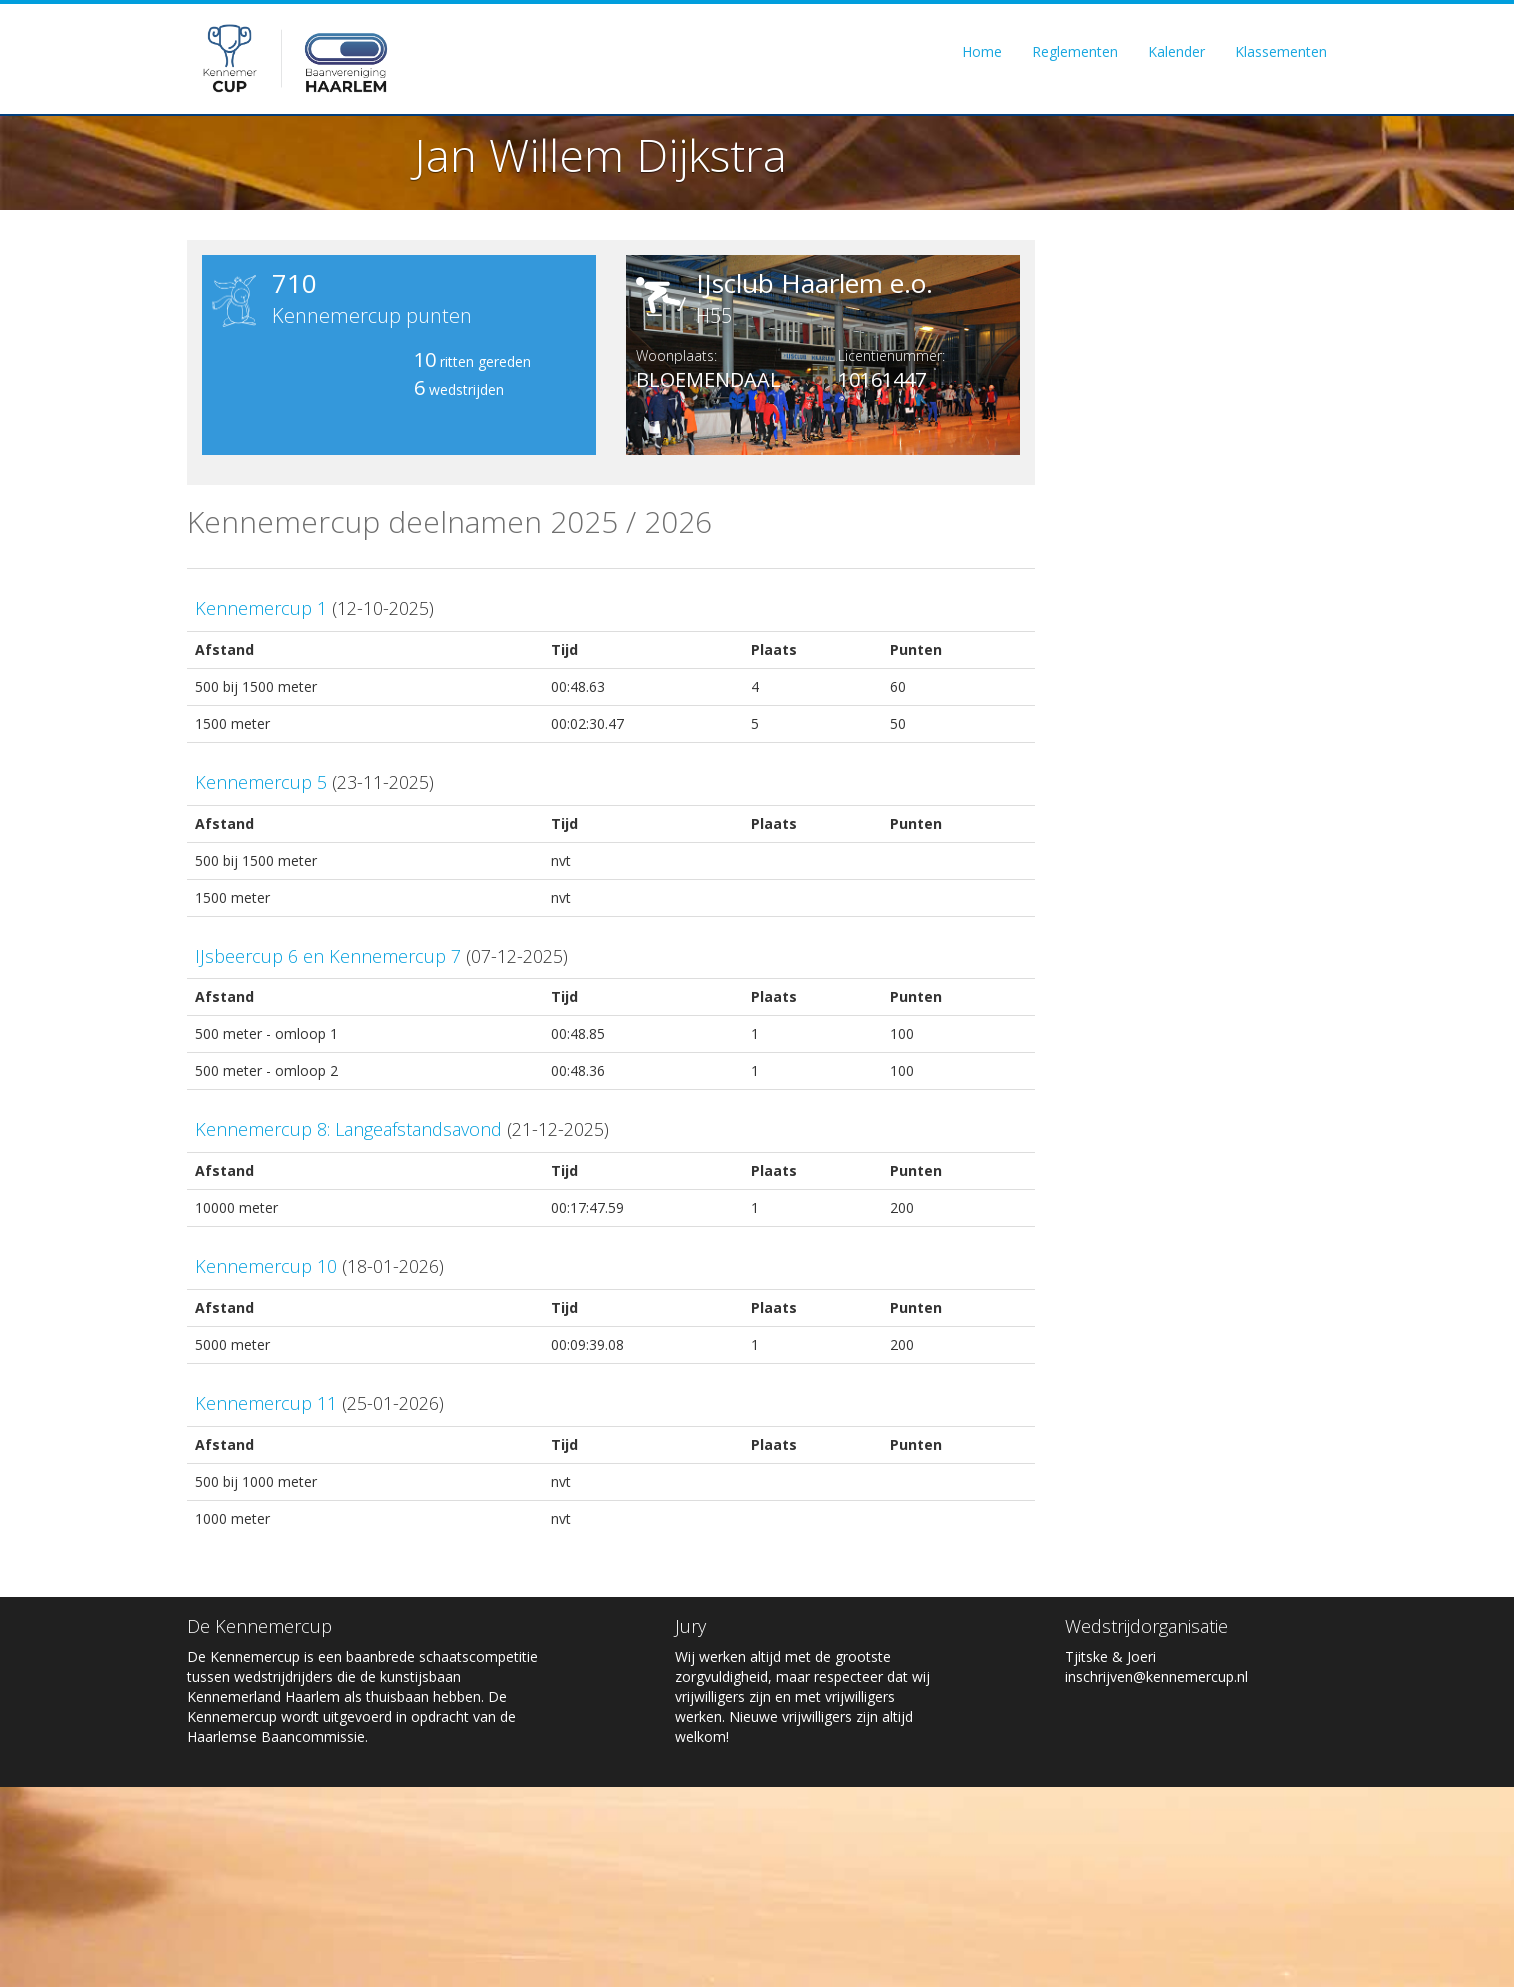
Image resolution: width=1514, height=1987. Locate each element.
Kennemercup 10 (266, 1266)
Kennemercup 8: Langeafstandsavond (348, 1129)
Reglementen (1075, 51)
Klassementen (1281, 51)
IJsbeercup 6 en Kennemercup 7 (328, 956)
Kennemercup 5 (261, 782)
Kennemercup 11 (266, 1403)
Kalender (1176, 51)
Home (982, 51)
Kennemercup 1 (261, 608)
